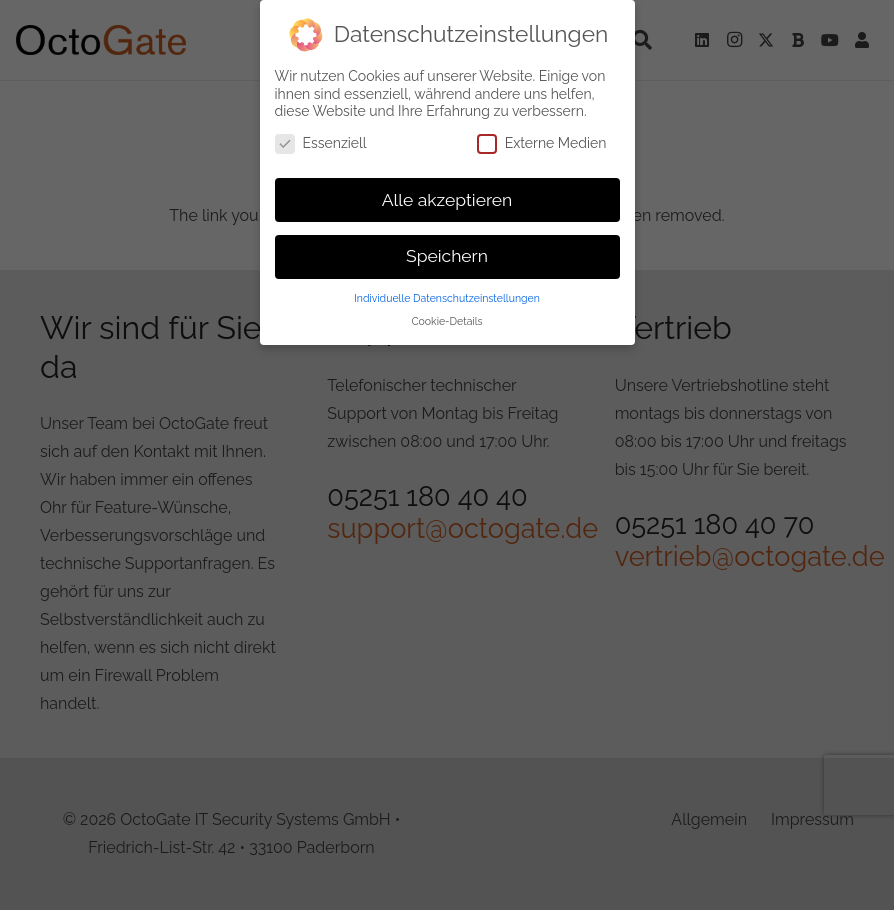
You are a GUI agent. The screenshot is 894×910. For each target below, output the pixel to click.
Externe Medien (542, 143)
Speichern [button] (447, 256)
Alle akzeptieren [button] (447, 200)
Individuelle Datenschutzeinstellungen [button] (447, 298)
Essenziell (321, 143)
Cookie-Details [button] (446, 321)
